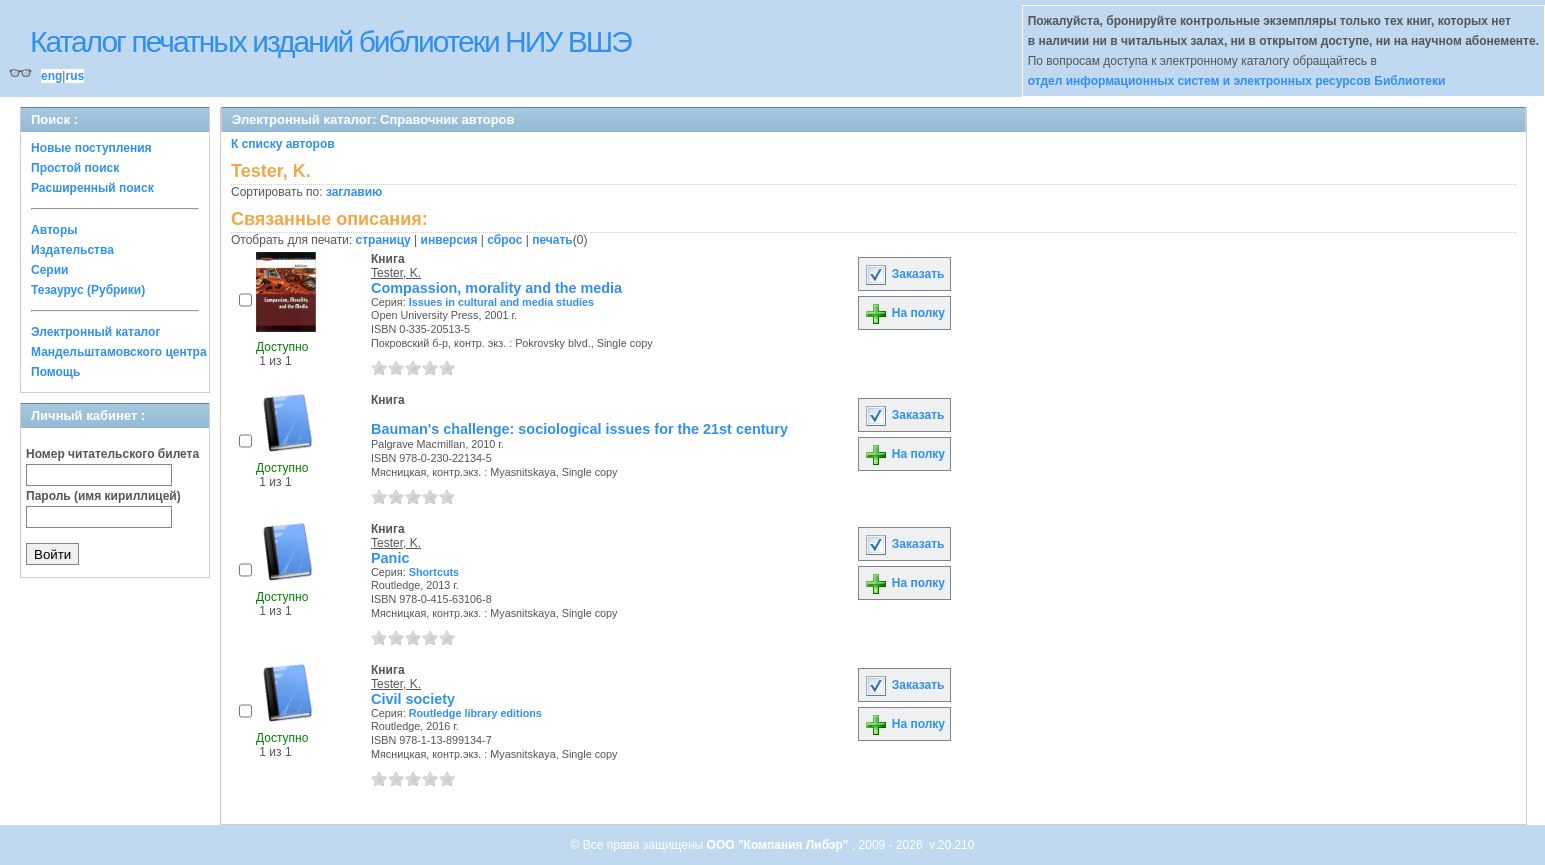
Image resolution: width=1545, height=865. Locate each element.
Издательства (72, 250)
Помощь (55, 372)
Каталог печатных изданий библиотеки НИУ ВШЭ (330, 41)
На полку (904, 313)
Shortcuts (434, 572)
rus (74, 76)
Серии (49, 270)
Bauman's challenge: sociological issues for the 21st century (579, 429)
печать (552, 240)
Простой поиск (75, 168)
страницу (383, 240)
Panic (390, 558)
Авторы (54, 230)
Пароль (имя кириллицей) (103, 496)
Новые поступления (91, 148)
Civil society (413, 699)
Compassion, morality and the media (496, 288)
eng (51, 76)
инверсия (449, 240)
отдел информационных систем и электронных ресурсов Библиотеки (1237, 81)
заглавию (354, 192)
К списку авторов (283, 144)
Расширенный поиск (92, 188)
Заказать (904, 274)
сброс (504, 240)
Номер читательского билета (112, 454)
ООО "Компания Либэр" (779, 845)
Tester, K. (396, 273)
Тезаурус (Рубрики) (88, 290)
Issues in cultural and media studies (501, 302)
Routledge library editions (475, 713)
